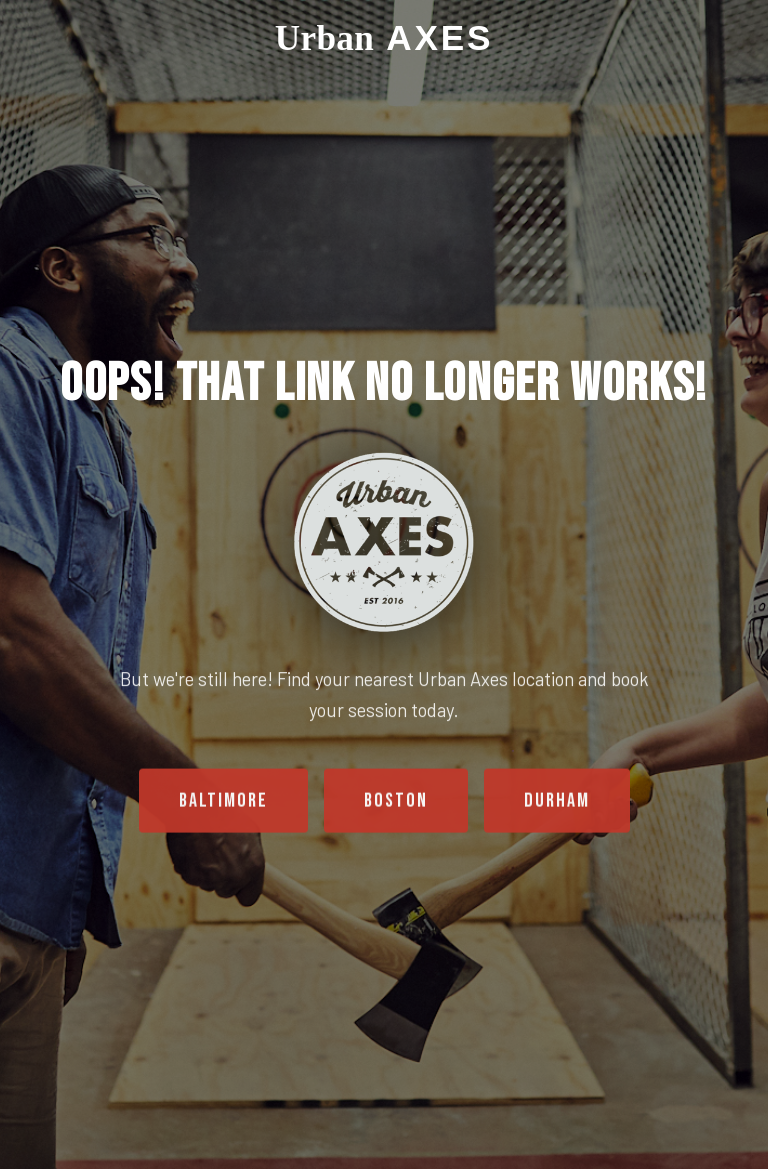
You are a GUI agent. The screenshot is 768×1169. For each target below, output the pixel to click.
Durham (557, 802)
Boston (396, 802)
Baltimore (223, 802)
